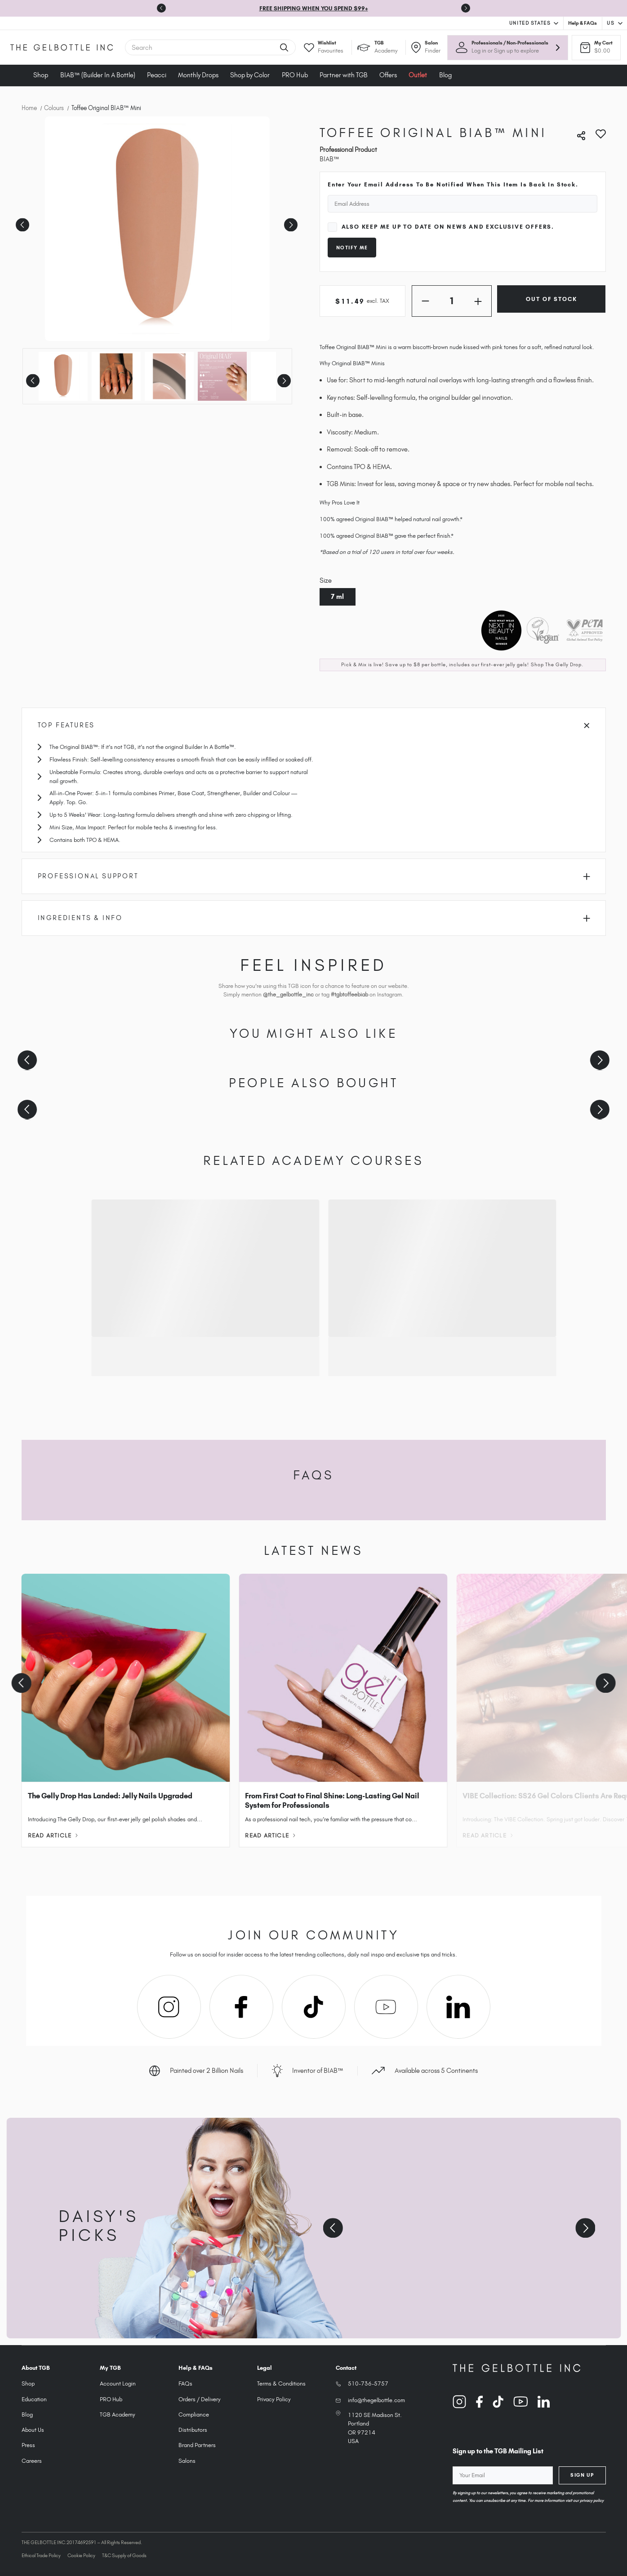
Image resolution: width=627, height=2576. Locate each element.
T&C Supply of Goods (124, 2555)
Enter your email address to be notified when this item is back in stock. (453, 184)
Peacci (156, 75)
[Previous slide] (27, 1060)
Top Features (314, 725)
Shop (40, 75)
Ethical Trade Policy (41, 2555)
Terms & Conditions (281, 2383)
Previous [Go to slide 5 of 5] (21, 222)
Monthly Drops (198, 75)
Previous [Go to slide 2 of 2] (32, 378)
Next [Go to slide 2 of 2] (283, 378)
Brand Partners (197, 2445)
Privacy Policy (274, 2399)
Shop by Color (250, 75)
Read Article (53, 1835)
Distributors (192, 2429)
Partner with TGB (344, 75)
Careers (32, 2460)
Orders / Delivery (199, 2399)
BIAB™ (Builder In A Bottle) (97, 75)
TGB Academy (117, 2414)
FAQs (185, 2383)
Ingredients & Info (314, 918)
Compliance (193, 2414)
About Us (33, 2429)
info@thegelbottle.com (376, 2400)
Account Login (118, 2383)
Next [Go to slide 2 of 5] (289, 222)
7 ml (337, 597)
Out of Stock (551, 299)
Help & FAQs (582, 23)
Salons (187, 2460)
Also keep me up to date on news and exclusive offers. (448, 226)
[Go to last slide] (161, 8)
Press (28, 2445)
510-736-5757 (368, 2383)
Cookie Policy (81, 2555)
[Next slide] (465, 8)
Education (34, 2399)
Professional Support (314, 876)
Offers (388, 75)
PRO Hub (295, 75)
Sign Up (582, 2475)
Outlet (418, 75)
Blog (445, 75)
